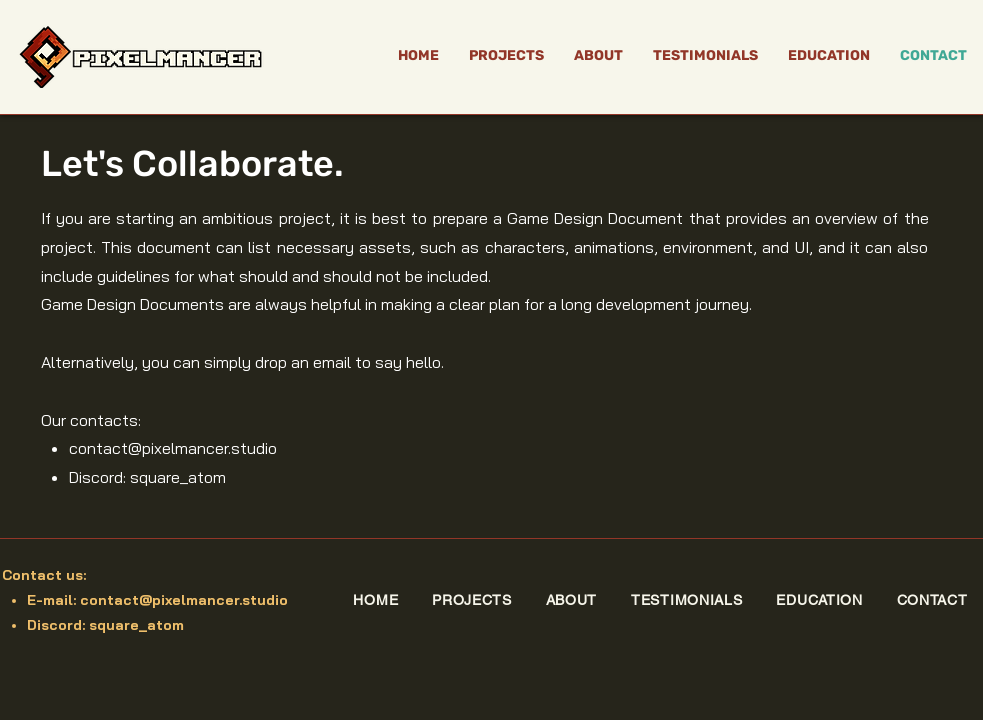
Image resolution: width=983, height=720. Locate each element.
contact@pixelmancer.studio (173, 448)
